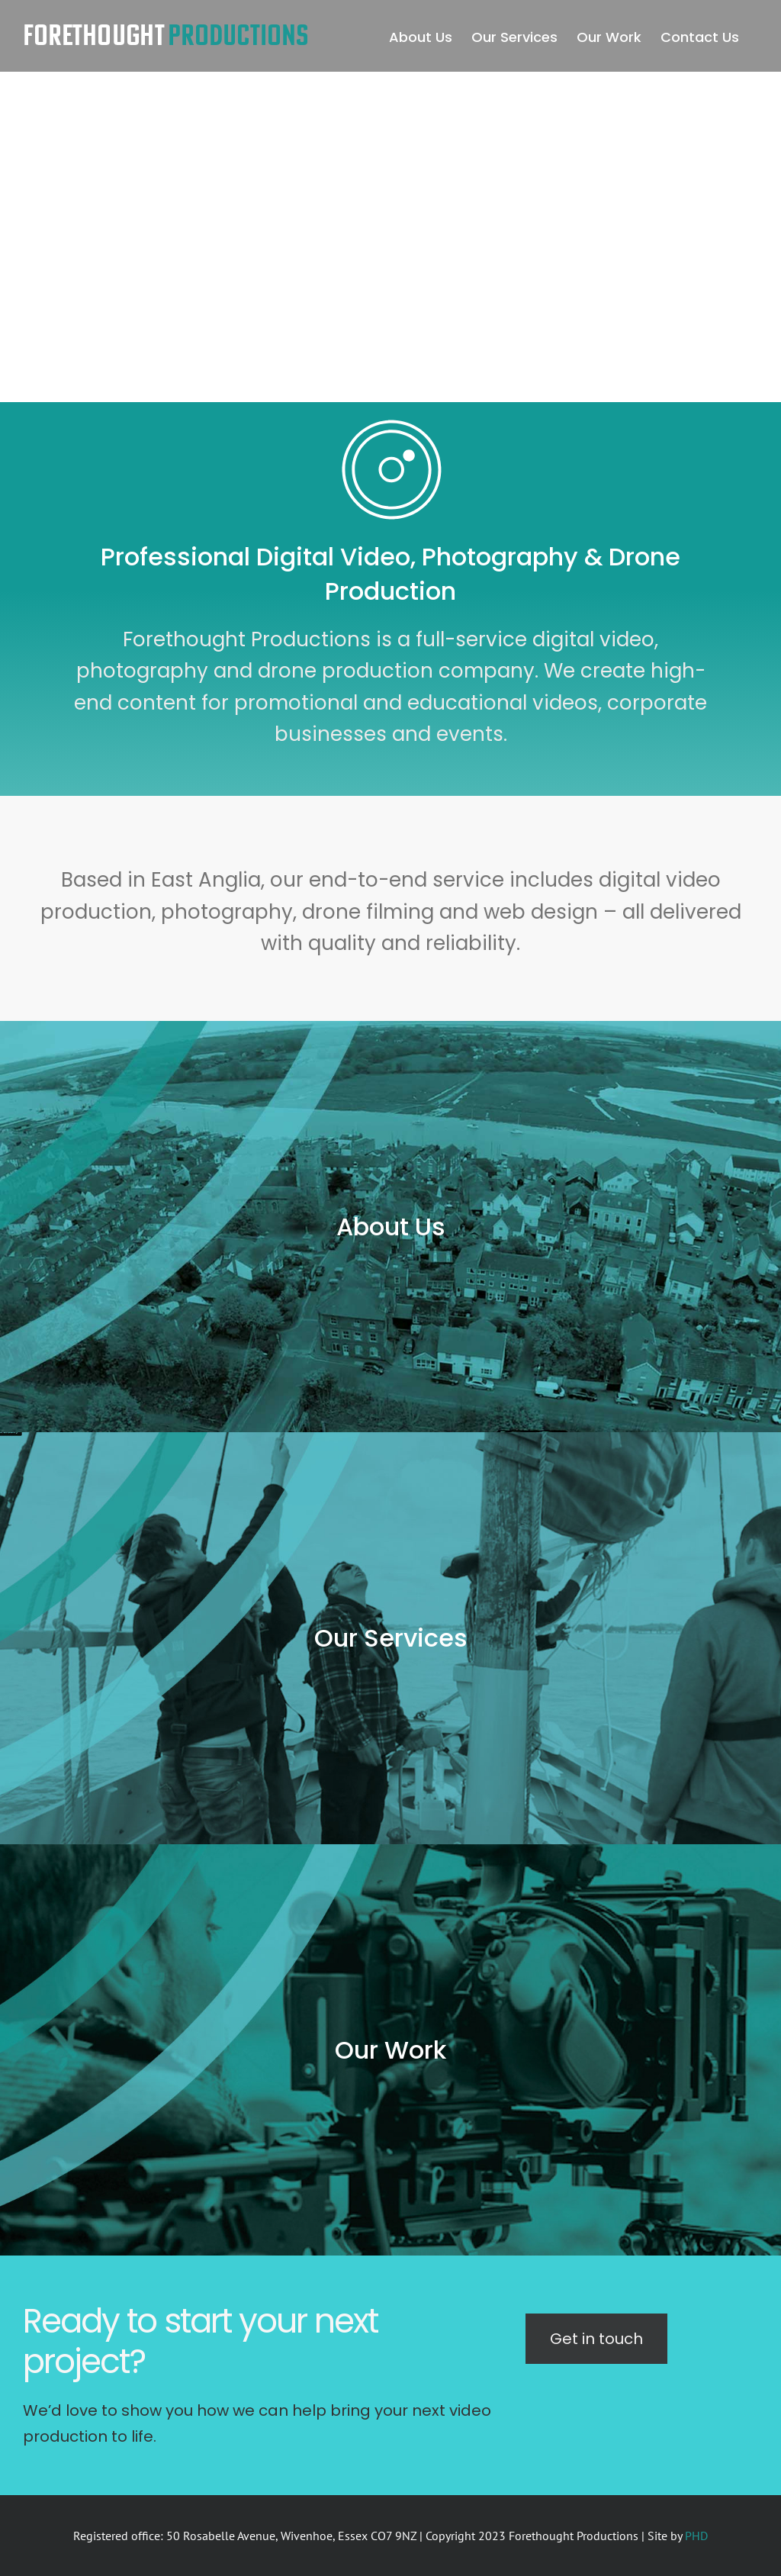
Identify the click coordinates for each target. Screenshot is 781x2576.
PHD (696, 2535)
